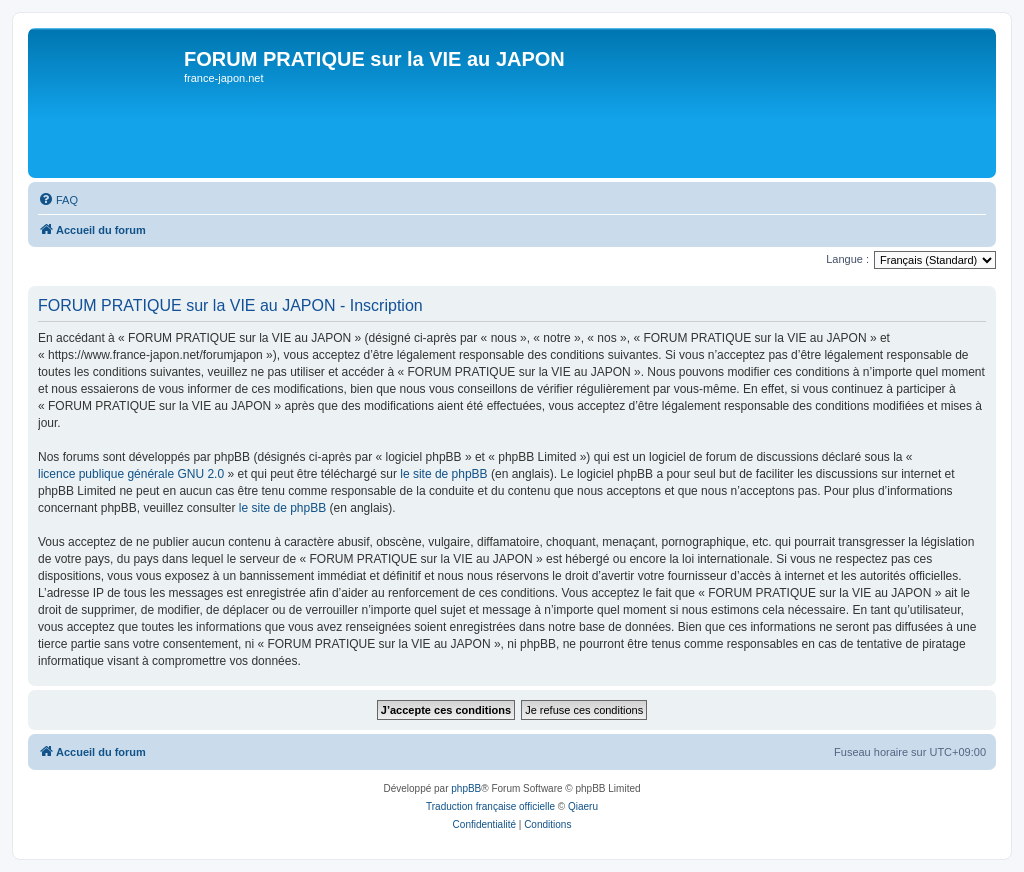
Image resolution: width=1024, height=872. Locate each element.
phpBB (466, 788)
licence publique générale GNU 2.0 (131, 474)
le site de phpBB (443, 474)
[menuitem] (58, 200)
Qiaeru (583, 806)
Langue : (847, 259)
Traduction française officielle (490, 806)
